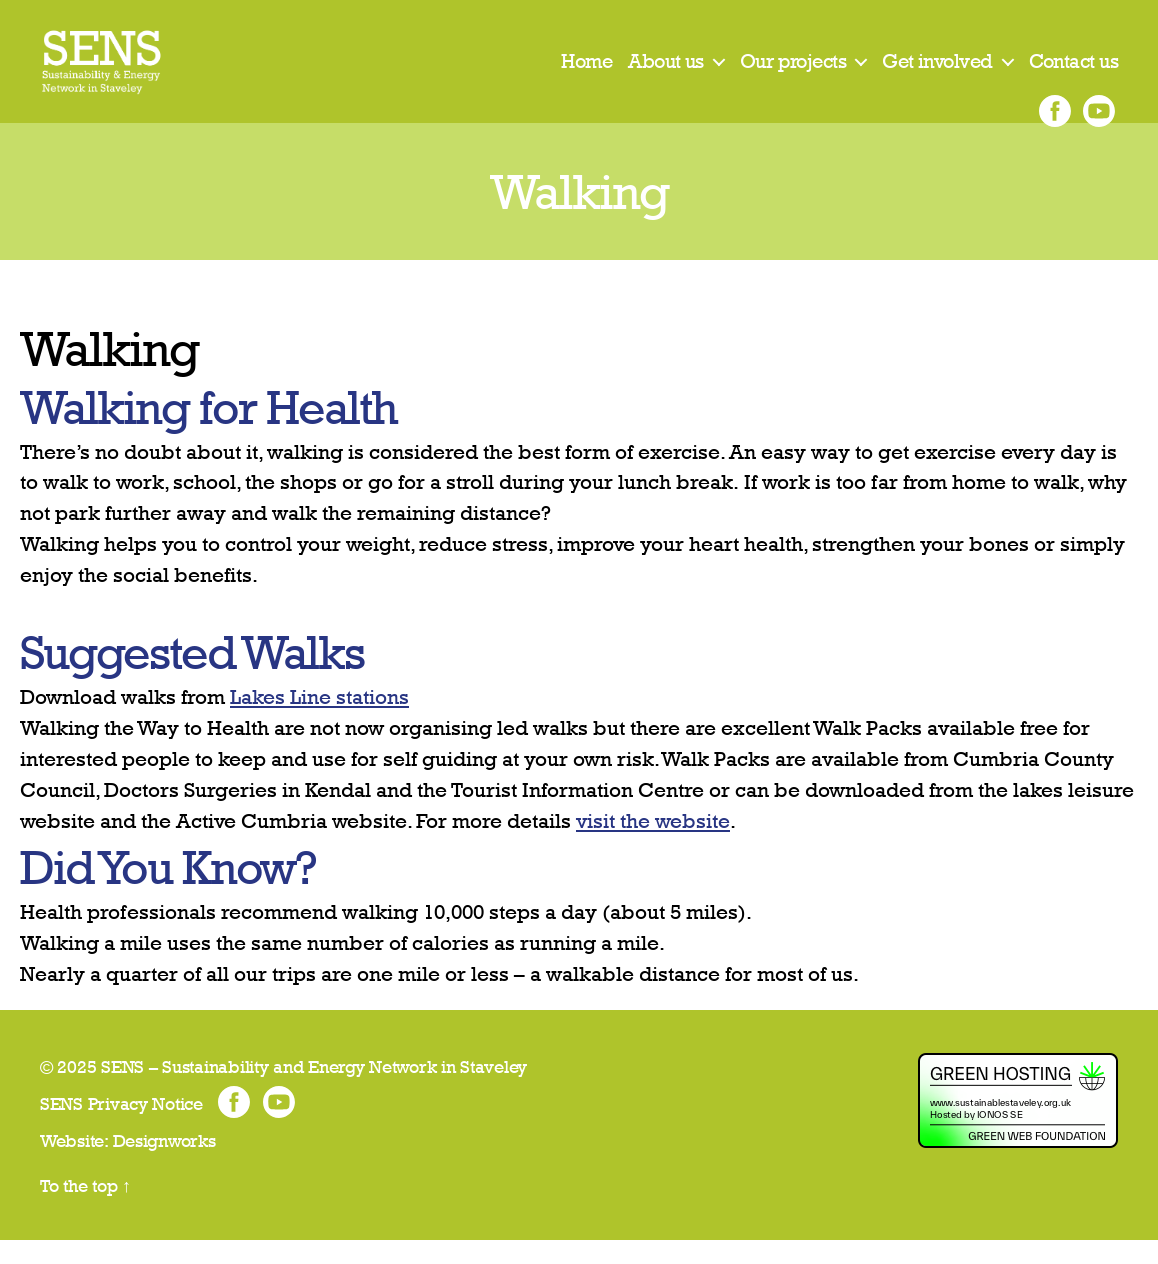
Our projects (793, 73)
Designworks (164, 1164)
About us (666, 73)
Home (586, 73)
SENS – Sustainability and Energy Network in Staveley (314, 1090)
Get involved (937, 73)
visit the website (653, 844)
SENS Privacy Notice (121, 1127)
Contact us (1073, 73)
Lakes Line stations (319, 720)
